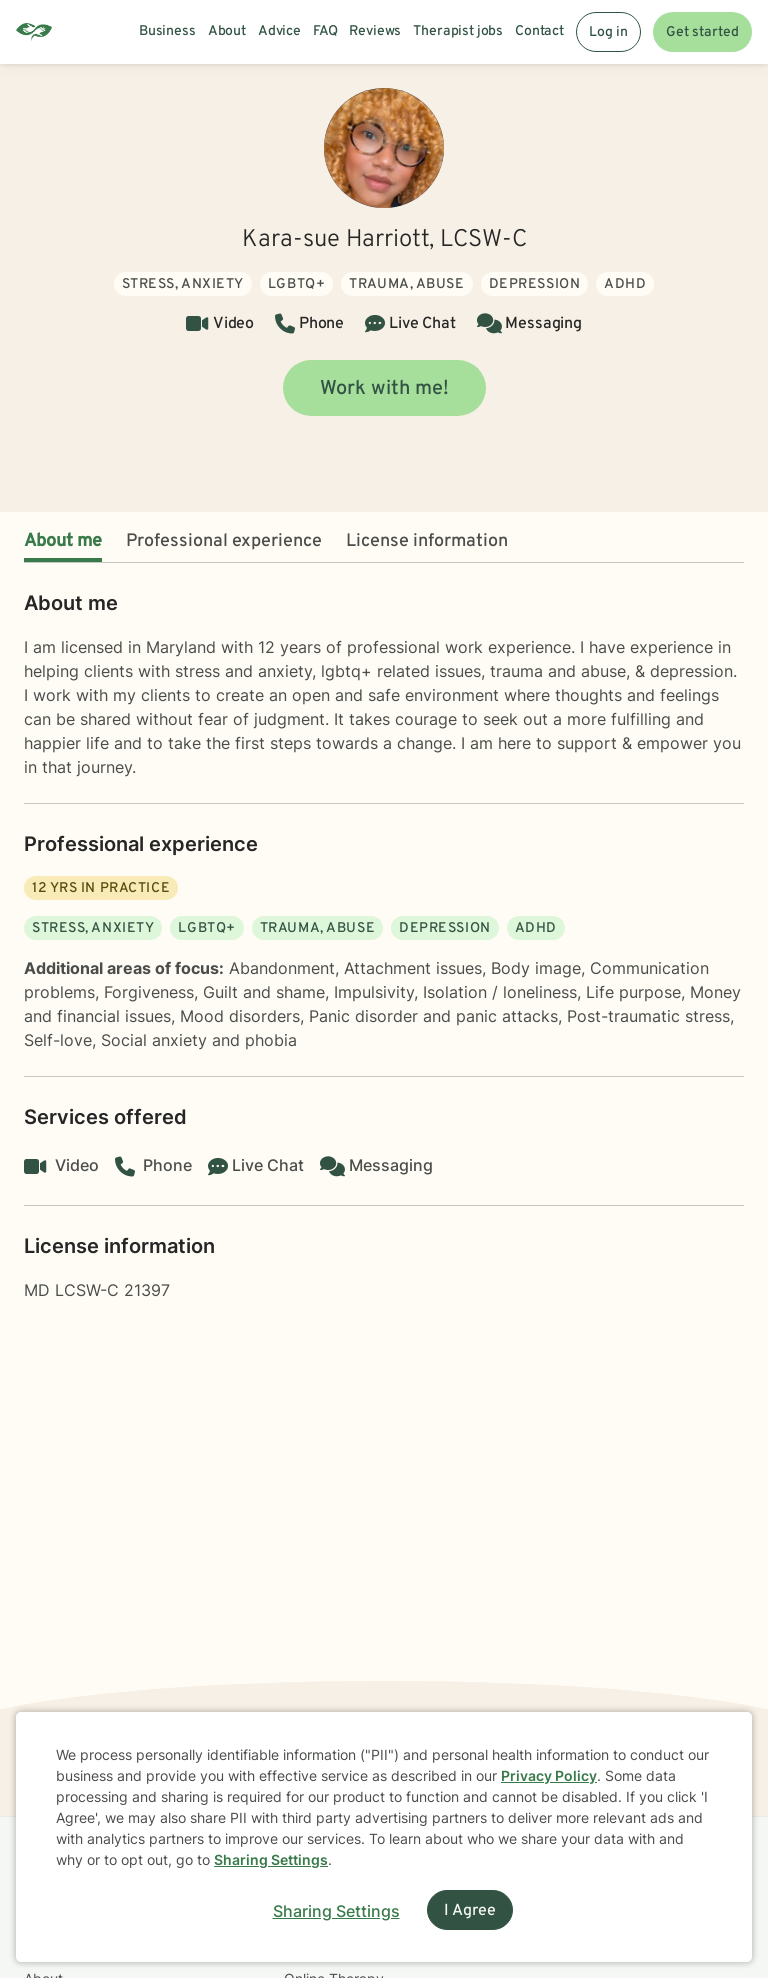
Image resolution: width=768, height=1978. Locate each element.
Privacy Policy (549, 1775)
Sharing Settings (271, 1859)
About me (63, 541)
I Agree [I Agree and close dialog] (470, 1911)
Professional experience (224, 541)
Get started (702, 32)
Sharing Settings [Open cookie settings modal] (336, 1911)
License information (427, 541)
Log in (608, 32)
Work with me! (384, 389)
